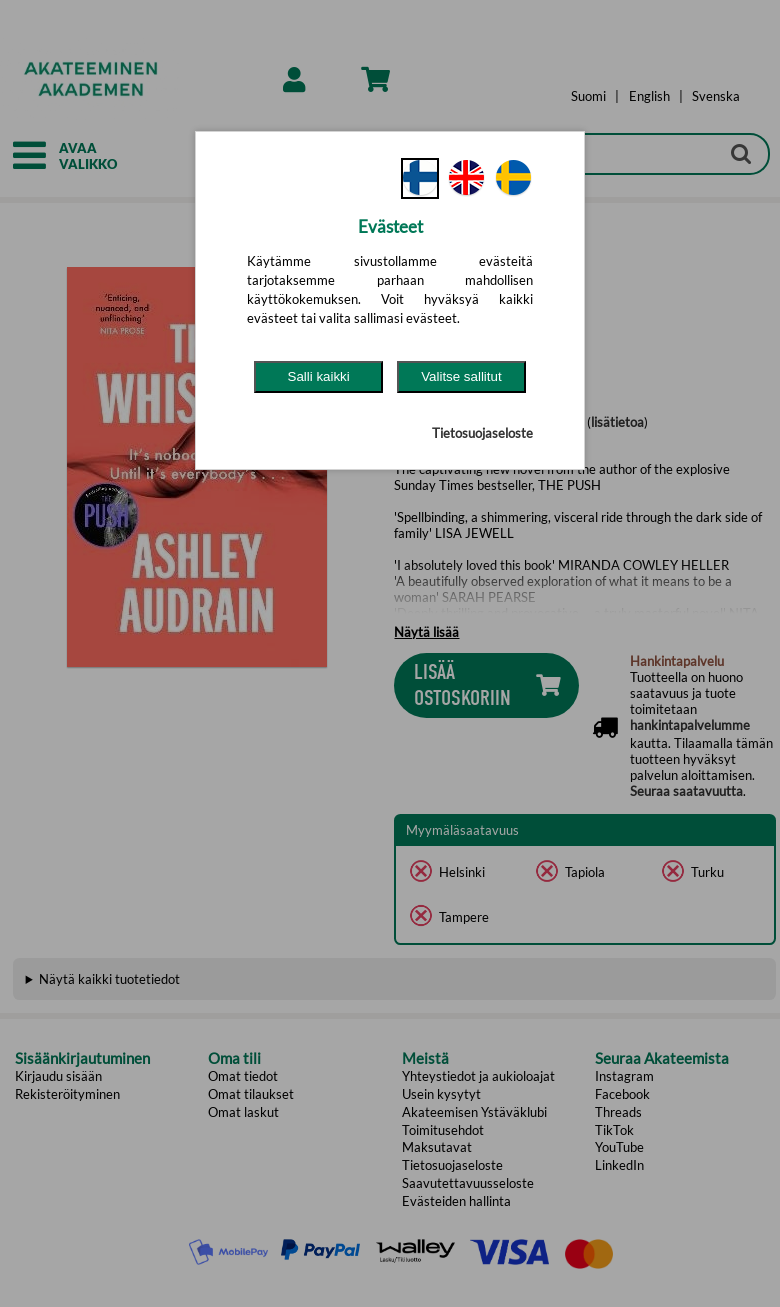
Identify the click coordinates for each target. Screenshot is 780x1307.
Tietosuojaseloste (482, 433)
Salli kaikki (319, 376)
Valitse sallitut (461, 376)
